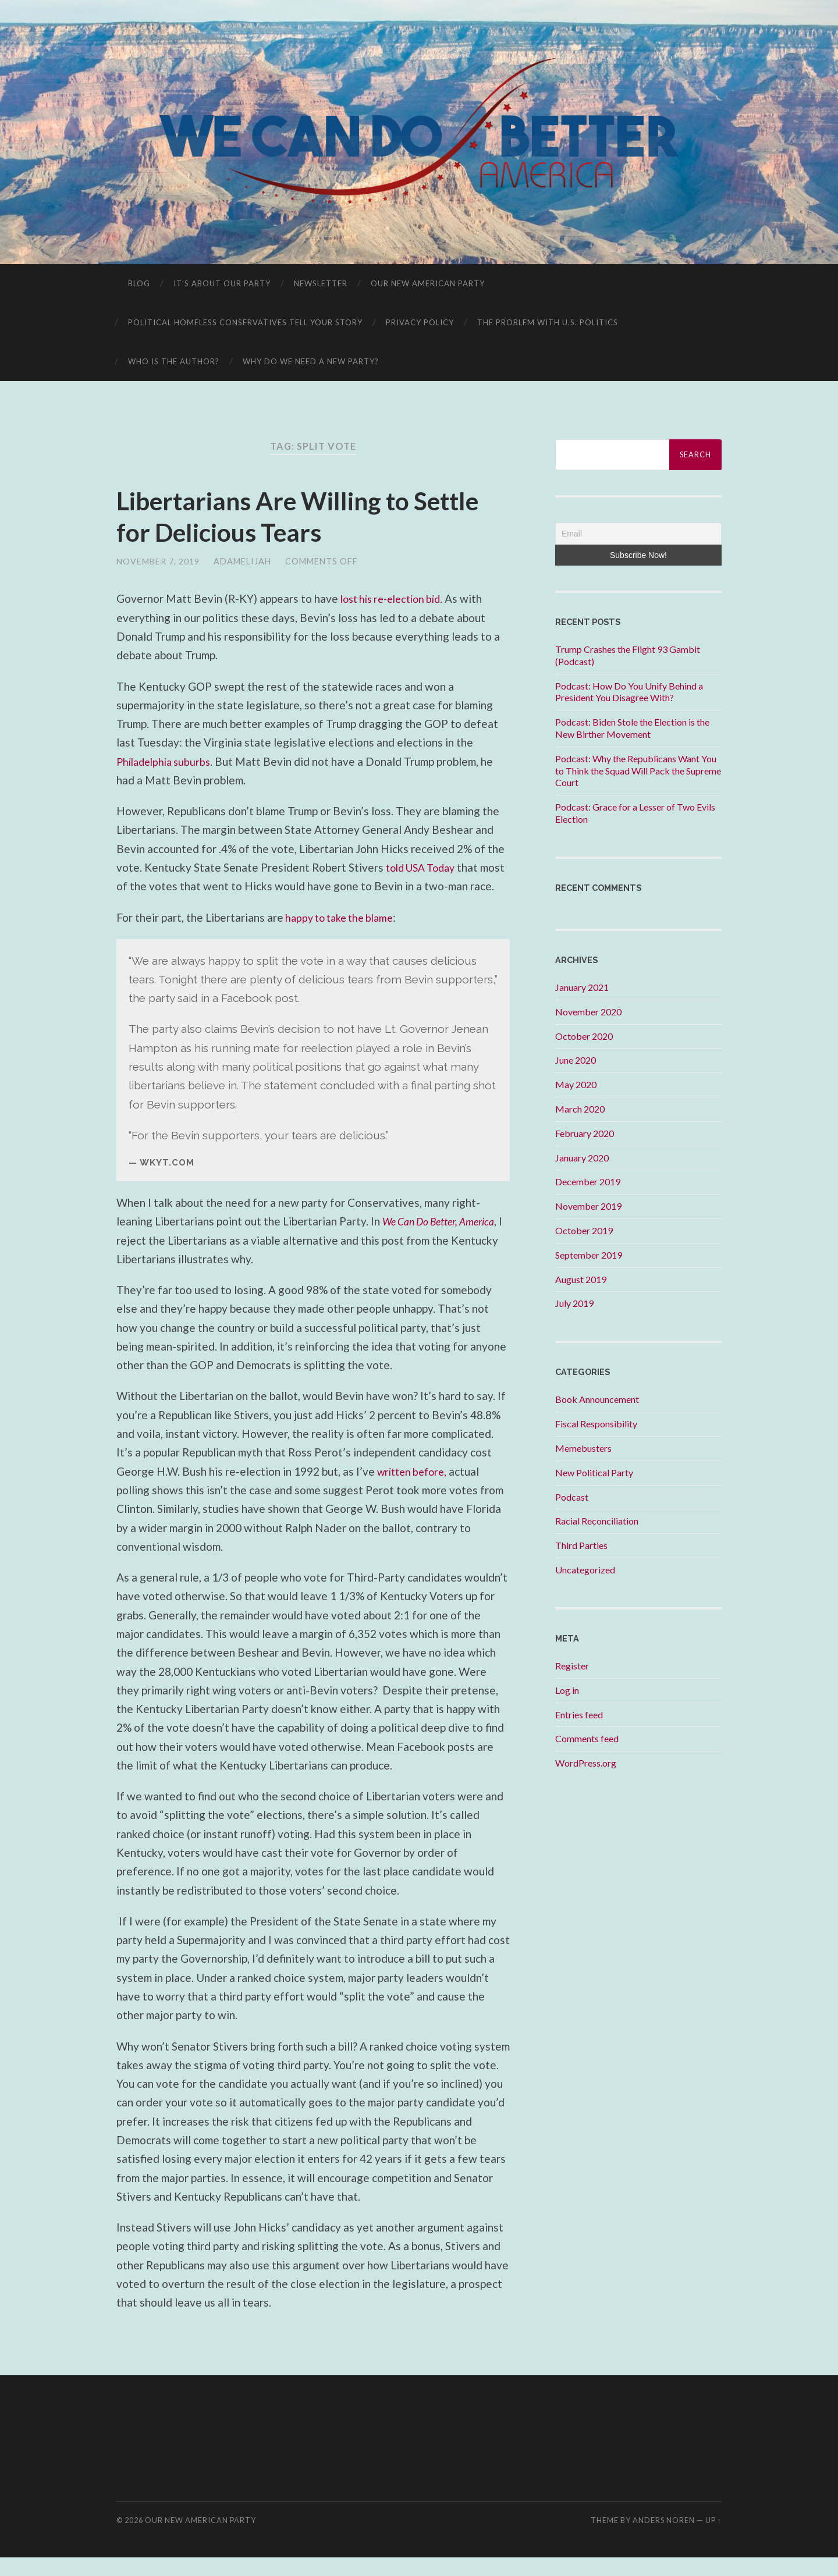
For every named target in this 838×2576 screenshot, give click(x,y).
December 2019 (587, 1181)
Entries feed (579, 1714)
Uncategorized (585, 1569)
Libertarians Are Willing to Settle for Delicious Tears (308, 516)
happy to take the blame (343, 936)
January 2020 (582, 1157)
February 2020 (584, 1133)
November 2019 (588, 1205)
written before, (415, 1490)
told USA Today (424, 867)
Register (572, 1665)
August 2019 (580, 1279)
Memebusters (583, 1448)
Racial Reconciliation (596, 1520)
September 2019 (588, 1254)
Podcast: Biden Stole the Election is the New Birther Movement (632, 728)
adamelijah (242, 561)
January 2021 (582, 987)
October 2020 (584, 1036)
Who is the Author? (173, 361)
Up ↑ (713, 2538)
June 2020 (575, 1059)
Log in (567, 1690)
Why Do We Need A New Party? (311, 361)
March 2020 (580, 1108)
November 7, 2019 (158, 561)
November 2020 (588, 1011)
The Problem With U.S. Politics (547, 322)
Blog (139, 283)
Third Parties (581, 1545)
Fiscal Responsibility (596, 1423)
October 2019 (584, 1230)
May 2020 (575, 1084)
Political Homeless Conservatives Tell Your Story (245, 322)
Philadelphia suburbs (166, 761)
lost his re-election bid (395, 598)
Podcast (571, 1496)
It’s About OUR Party (222, 283)
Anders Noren (664, 2538)
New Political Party (594, 1472)
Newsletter (320, 283)
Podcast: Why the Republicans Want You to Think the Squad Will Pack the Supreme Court (638, 770)
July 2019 (574, 1303)
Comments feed (587, 1738)
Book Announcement (597, 1399)
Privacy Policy (420, 322)
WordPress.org (585, 1762)
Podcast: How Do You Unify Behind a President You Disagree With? (629, 691)
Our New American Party (428, 283)
